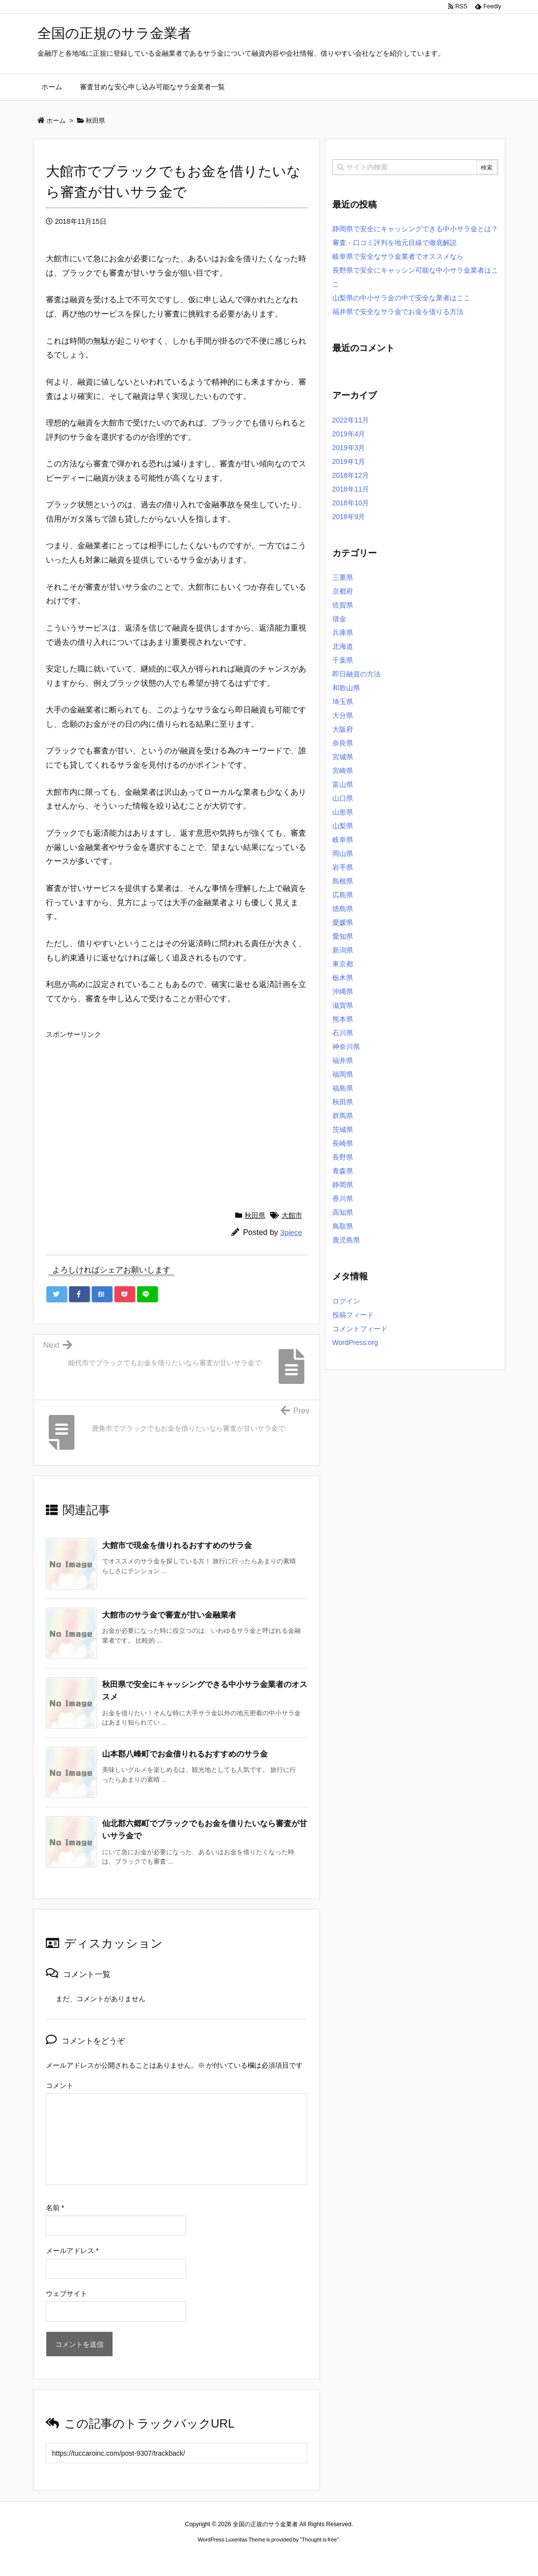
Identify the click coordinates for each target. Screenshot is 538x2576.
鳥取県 (342, 1226)
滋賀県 (342, 1005)
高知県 (342, 1212)
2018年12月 (350, 475)
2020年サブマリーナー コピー (233, 2558)
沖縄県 (342, 991)
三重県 (342, 577)
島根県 (342, 881)
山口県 (342, 798)
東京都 (342, 964)
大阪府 (342, 729)
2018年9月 (348, 517)
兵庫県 (342, 632)
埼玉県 (342, 702)
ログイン (346, 1301)
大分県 (342, 715)
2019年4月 (348, 434)
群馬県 (342, 1116)
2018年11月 (350, 489)
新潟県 (342, 950)
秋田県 (255, 1215)
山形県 (342, 812)
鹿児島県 (346, 1240)
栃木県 (342, 978)
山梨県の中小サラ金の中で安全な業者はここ (401, 298)
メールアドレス (72, 2251)
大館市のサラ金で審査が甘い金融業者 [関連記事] (169, 1615)
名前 (55, 2208)
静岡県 (342, 1185)
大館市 (292, 1215)
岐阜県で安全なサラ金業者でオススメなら (398, 256)
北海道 (342, 646)
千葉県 (342, 660)
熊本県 (342, 1019)
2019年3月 (348, 448)
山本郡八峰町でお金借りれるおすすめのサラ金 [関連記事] (185, 1754)
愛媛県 (342, 922)
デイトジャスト (374, 2558)
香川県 (342, 1198)
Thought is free (319, 2539)
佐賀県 (342, 605)
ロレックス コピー (167, 2558)
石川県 (342, 1033)
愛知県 (342, 936)
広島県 (342, 895)
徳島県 (342, 909)
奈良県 (342, 743)
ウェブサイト (66, 2293)
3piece (291, 1232)
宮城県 (342, 757)
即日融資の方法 (356, 674)
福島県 (342, 1088)
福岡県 (342, 1074)
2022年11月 (350, 420)
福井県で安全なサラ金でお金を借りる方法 (398, 312)
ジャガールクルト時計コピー (313, 2558)
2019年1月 (348, 461)
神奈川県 (346, 1047)
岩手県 (342, 867)
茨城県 (342, 1129)
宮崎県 (342, 771)
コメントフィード (360, 1329)
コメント (59, 2085)
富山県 (342, 784)
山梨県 (342, 826)
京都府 (342, 591)
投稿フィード (353, 1315)
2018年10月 (350, 503)
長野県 (342, 1157)
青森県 (342, 1171)
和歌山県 (346, 688)
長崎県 (342, 1143)
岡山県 (342, 853)
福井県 (342, 1060)
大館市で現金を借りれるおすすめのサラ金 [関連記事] (177, 1545)
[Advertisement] (176, 1112)
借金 (339, 619)
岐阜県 (342, 840)
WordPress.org (355, 1342)
